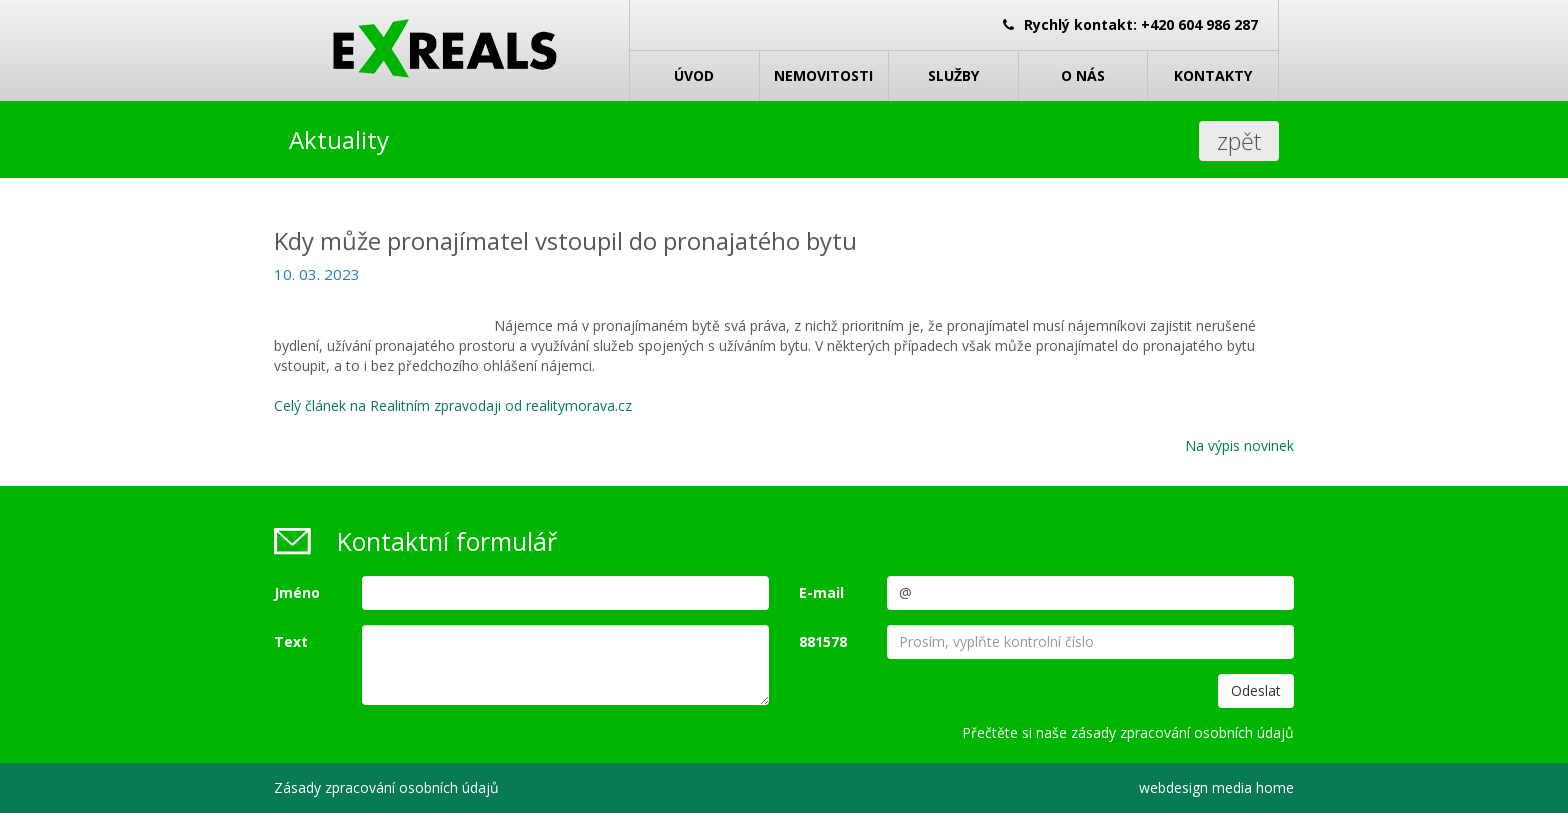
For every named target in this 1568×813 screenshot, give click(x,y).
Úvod (694, 75)
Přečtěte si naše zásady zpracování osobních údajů (1128, 732)
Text (291, 641)
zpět (1239, 141)
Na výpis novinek (1239, 445)
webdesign (1173, 787)
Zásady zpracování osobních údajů (386, 787)
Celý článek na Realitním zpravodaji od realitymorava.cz (453, 405)
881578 (823, 641)
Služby (953, 75)
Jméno (297, 592)
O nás (1083, 75)
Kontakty (1213, 75)
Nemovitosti (823, 75)
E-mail (821, 592)
